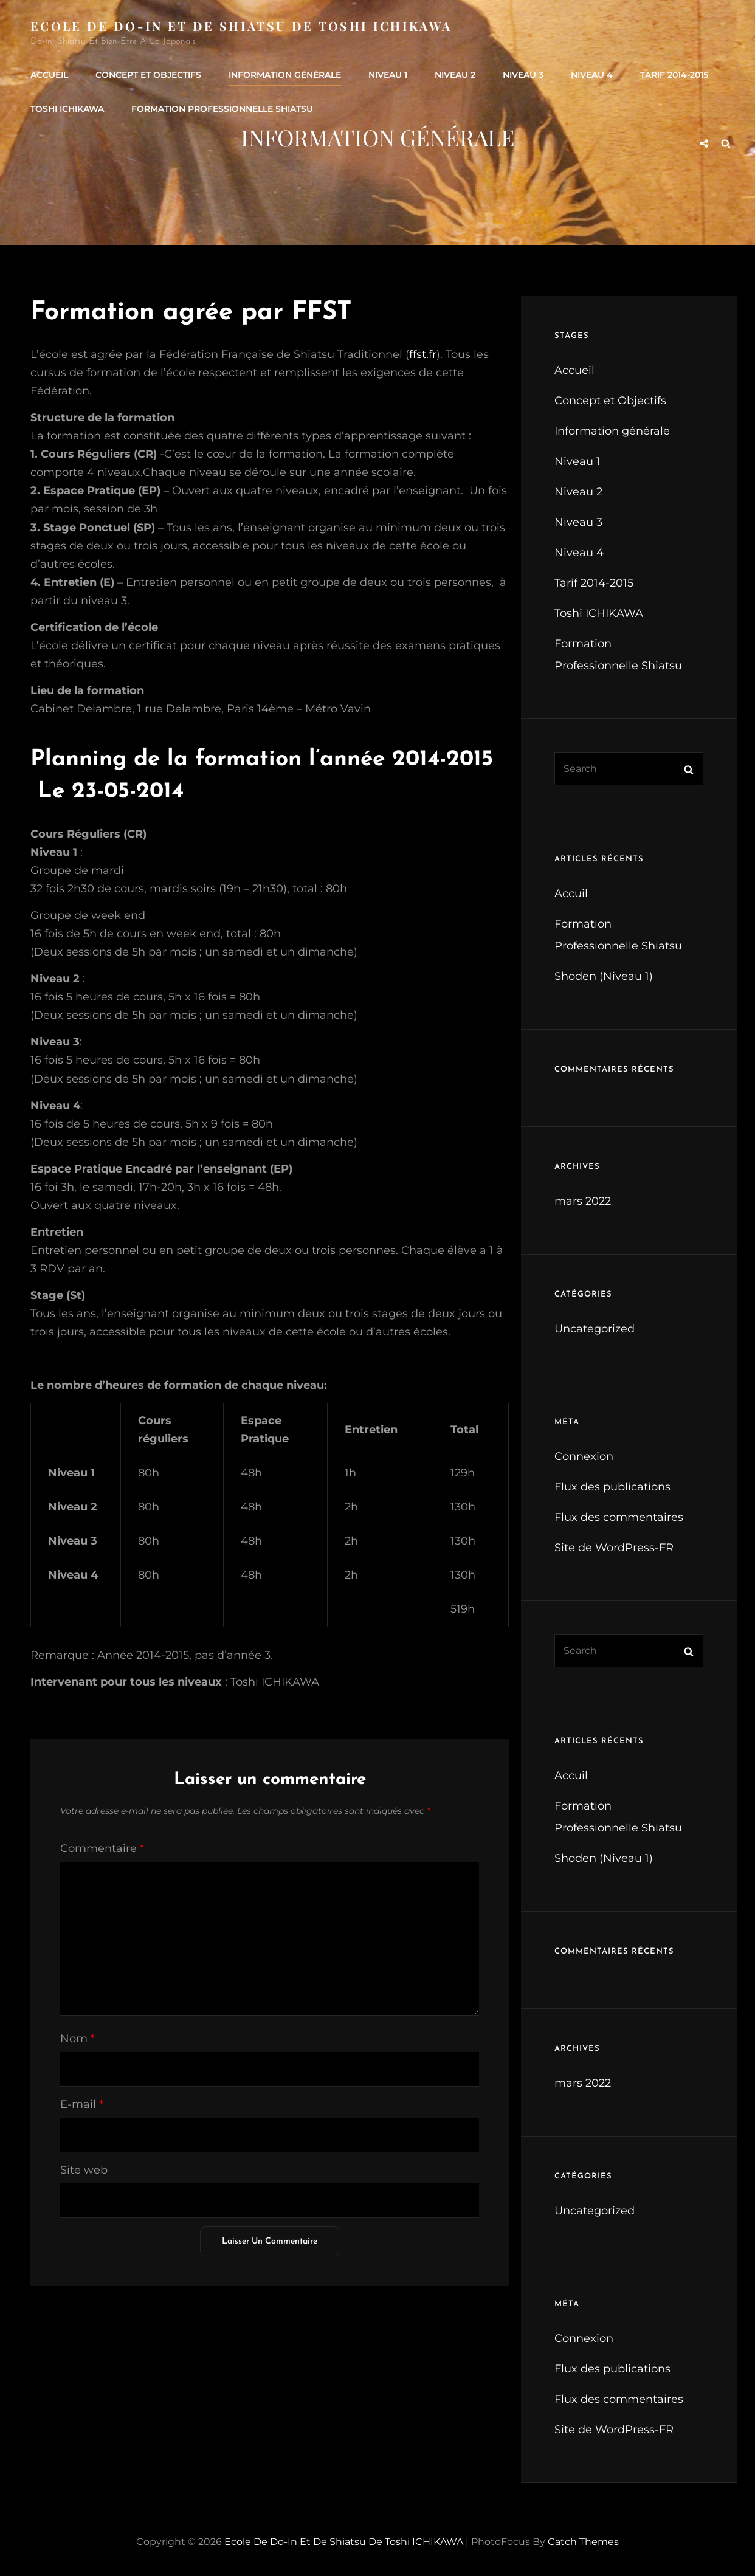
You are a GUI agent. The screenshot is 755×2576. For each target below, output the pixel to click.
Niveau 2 (455, 74)
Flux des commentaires (618, 1517)
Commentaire (102, 1848)
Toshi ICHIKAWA (67, 108)
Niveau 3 (523, 74)
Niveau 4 (592, 74)
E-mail (81, 2104)
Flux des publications (612, 1486)
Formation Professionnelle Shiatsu (222, 108)
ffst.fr (422, 354)
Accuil (571, 893)
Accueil (49, 74)
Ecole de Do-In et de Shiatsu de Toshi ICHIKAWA (241, 26)
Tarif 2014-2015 (674, 74)
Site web (84, 2170)
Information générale (285, 74)
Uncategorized (594, 1328)
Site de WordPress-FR (614, 1547)
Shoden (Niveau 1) (603, 976)
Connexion (583, 1456)
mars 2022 (582, 1201)
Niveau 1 (387, 74)
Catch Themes (583, 2541)
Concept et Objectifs (148, 74)
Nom (77, 2038)
